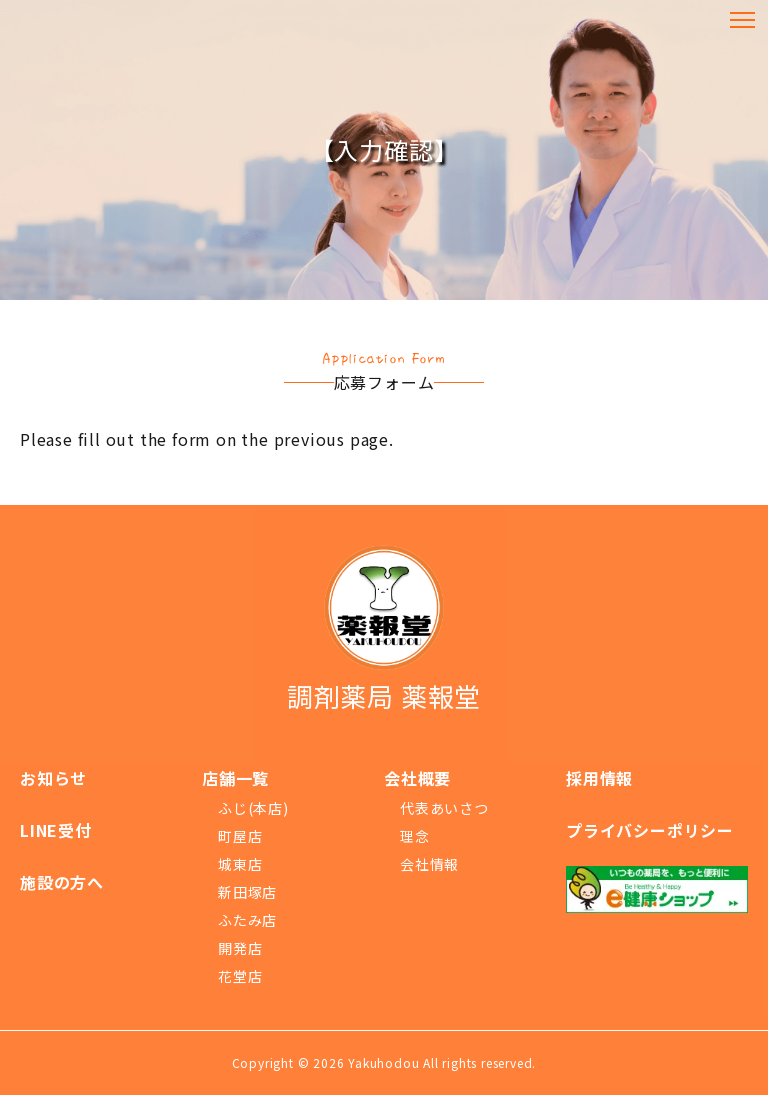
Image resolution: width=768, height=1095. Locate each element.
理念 (415, 836)
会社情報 (429, 864)
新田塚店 (247, 892)
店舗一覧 (235, 778)
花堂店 (240, 976)
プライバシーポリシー (650, 830)
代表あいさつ (444, 808)
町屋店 (240, 836)
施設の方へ (62, 882)
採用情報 (599, 778)
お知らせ (53, 778)
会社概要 (417, 778)
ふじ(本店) (253, 808)
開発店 (240, 948)
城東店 (240, 864)
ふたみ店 (247, 920)
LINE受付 (56, 830)
